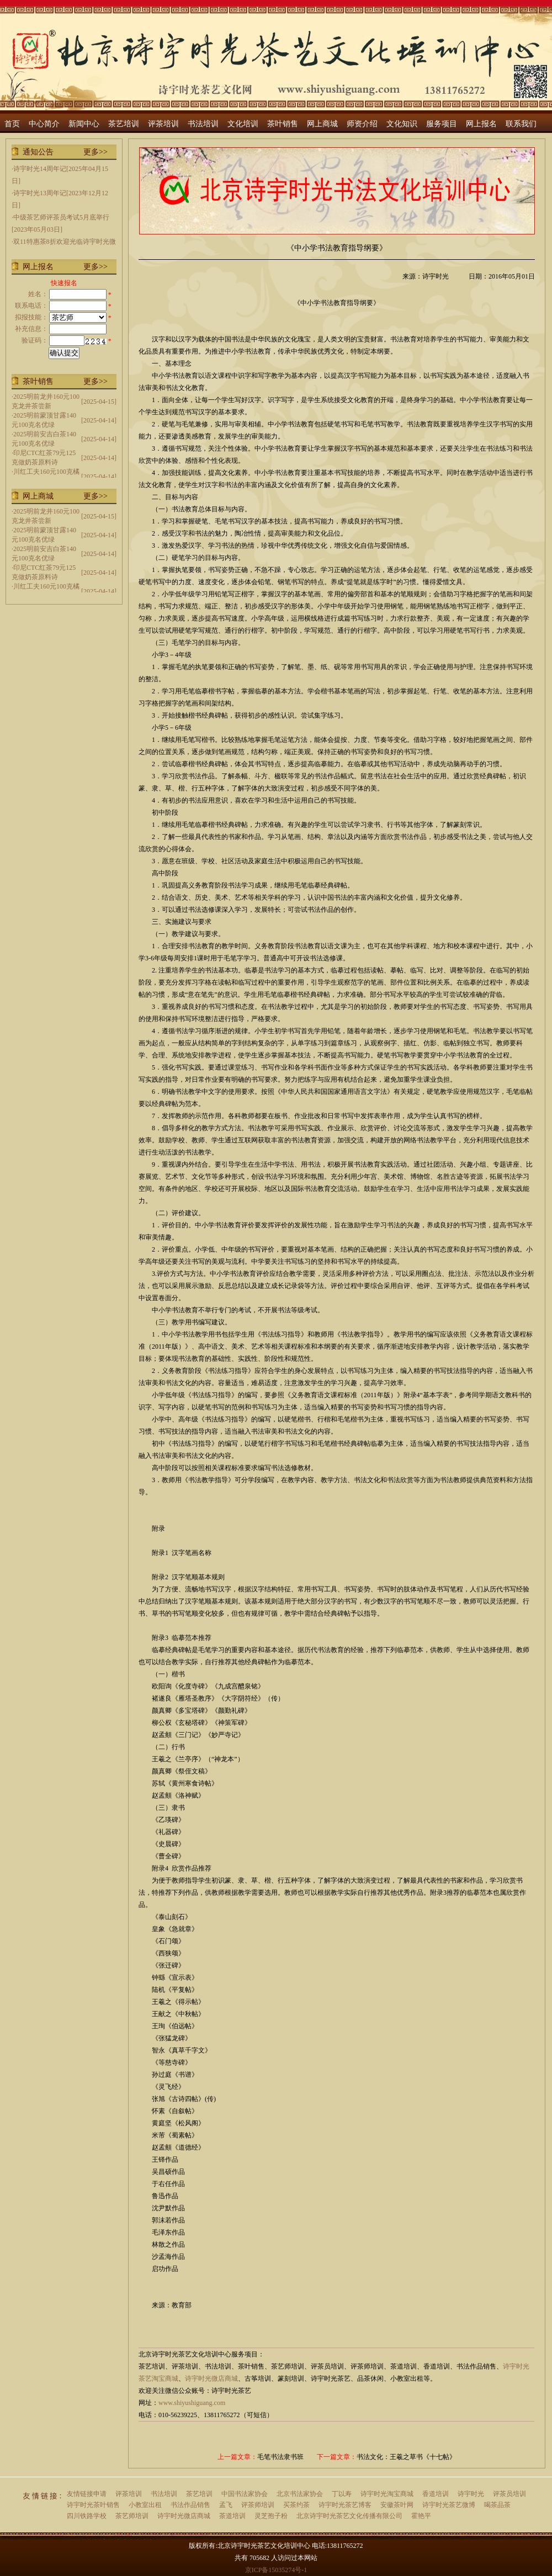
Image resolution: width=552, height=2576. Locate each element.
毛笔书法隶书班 (280, 2457)
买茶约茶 (296, 2505)
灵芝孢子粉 (271, 2516)
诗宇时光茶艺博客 (345, 2505)
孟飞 (225, 2505)
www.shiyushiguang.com (191, 2403)
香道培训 (435, 2494)
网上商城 (322, 124)
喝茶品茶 (497, 2505)
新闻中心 (83, 124)
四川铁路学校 (87, 2516)
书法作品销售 (190, 2505)
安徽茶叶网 (396, 2505)
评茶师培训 (257, 2505)
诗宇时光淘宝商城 (386, 2494)
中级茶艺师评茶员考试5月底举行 (61, 217)
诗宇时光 (471, 2494)
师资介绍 (362, 124)
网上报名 (481, 124)
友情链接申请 (87, 2494)
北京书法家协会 (300, 2494)
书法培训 (203, 124)
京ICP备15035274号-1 (276, 2570)
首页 (12, 124)
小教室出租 (145, 2505)
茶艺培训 (123, 124)
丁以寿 (342, 2494)
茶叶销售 (282, 124)
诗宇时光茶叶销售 (93, 2505)
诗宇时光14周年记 (39, 169)
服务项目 (441, 124)
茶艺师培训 (131, 2516)
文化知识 (401, 124)
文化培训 (242, 124)
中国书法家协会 (244, 2494)
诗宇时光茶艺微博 (448, 2505)
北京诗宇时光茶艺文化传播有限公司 (349, 2516)
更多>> (95, 152)
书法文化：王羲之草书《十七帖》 (406, 2457)
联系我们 (521, 124)
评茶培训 (163, 124)
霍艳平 (421, 2516)
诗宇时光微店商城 (211, 2378)
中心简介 (44, 124)
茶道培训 (232, 2516)
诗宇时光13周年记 (39, 193)
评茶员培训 (509, 2494)
